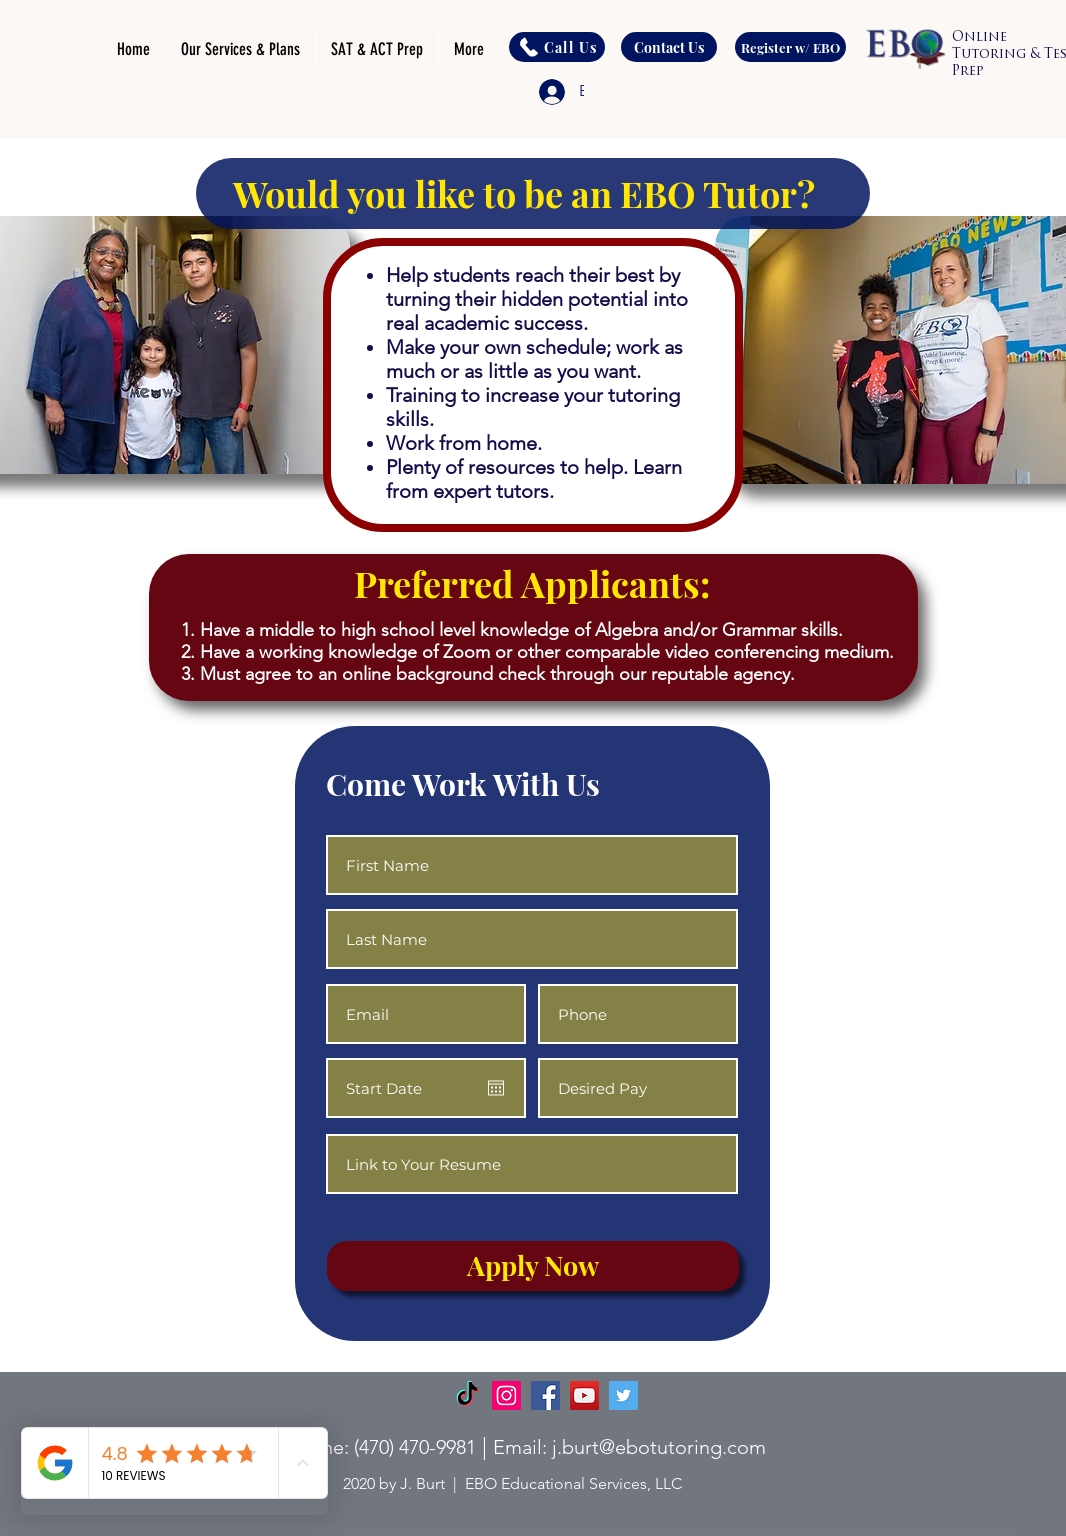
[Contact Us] (669, 47)
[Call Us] (557, 47)
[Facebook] (545, 1395)
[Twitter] (623, 1395)
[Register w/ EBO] (790, 47)
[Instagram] (506, 1395)
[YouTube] (584, 1395)
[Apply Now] (533, 1266)
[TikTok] (467, 1395)
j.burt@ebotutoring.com (659, 1447)
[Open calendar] (496, 1088)
